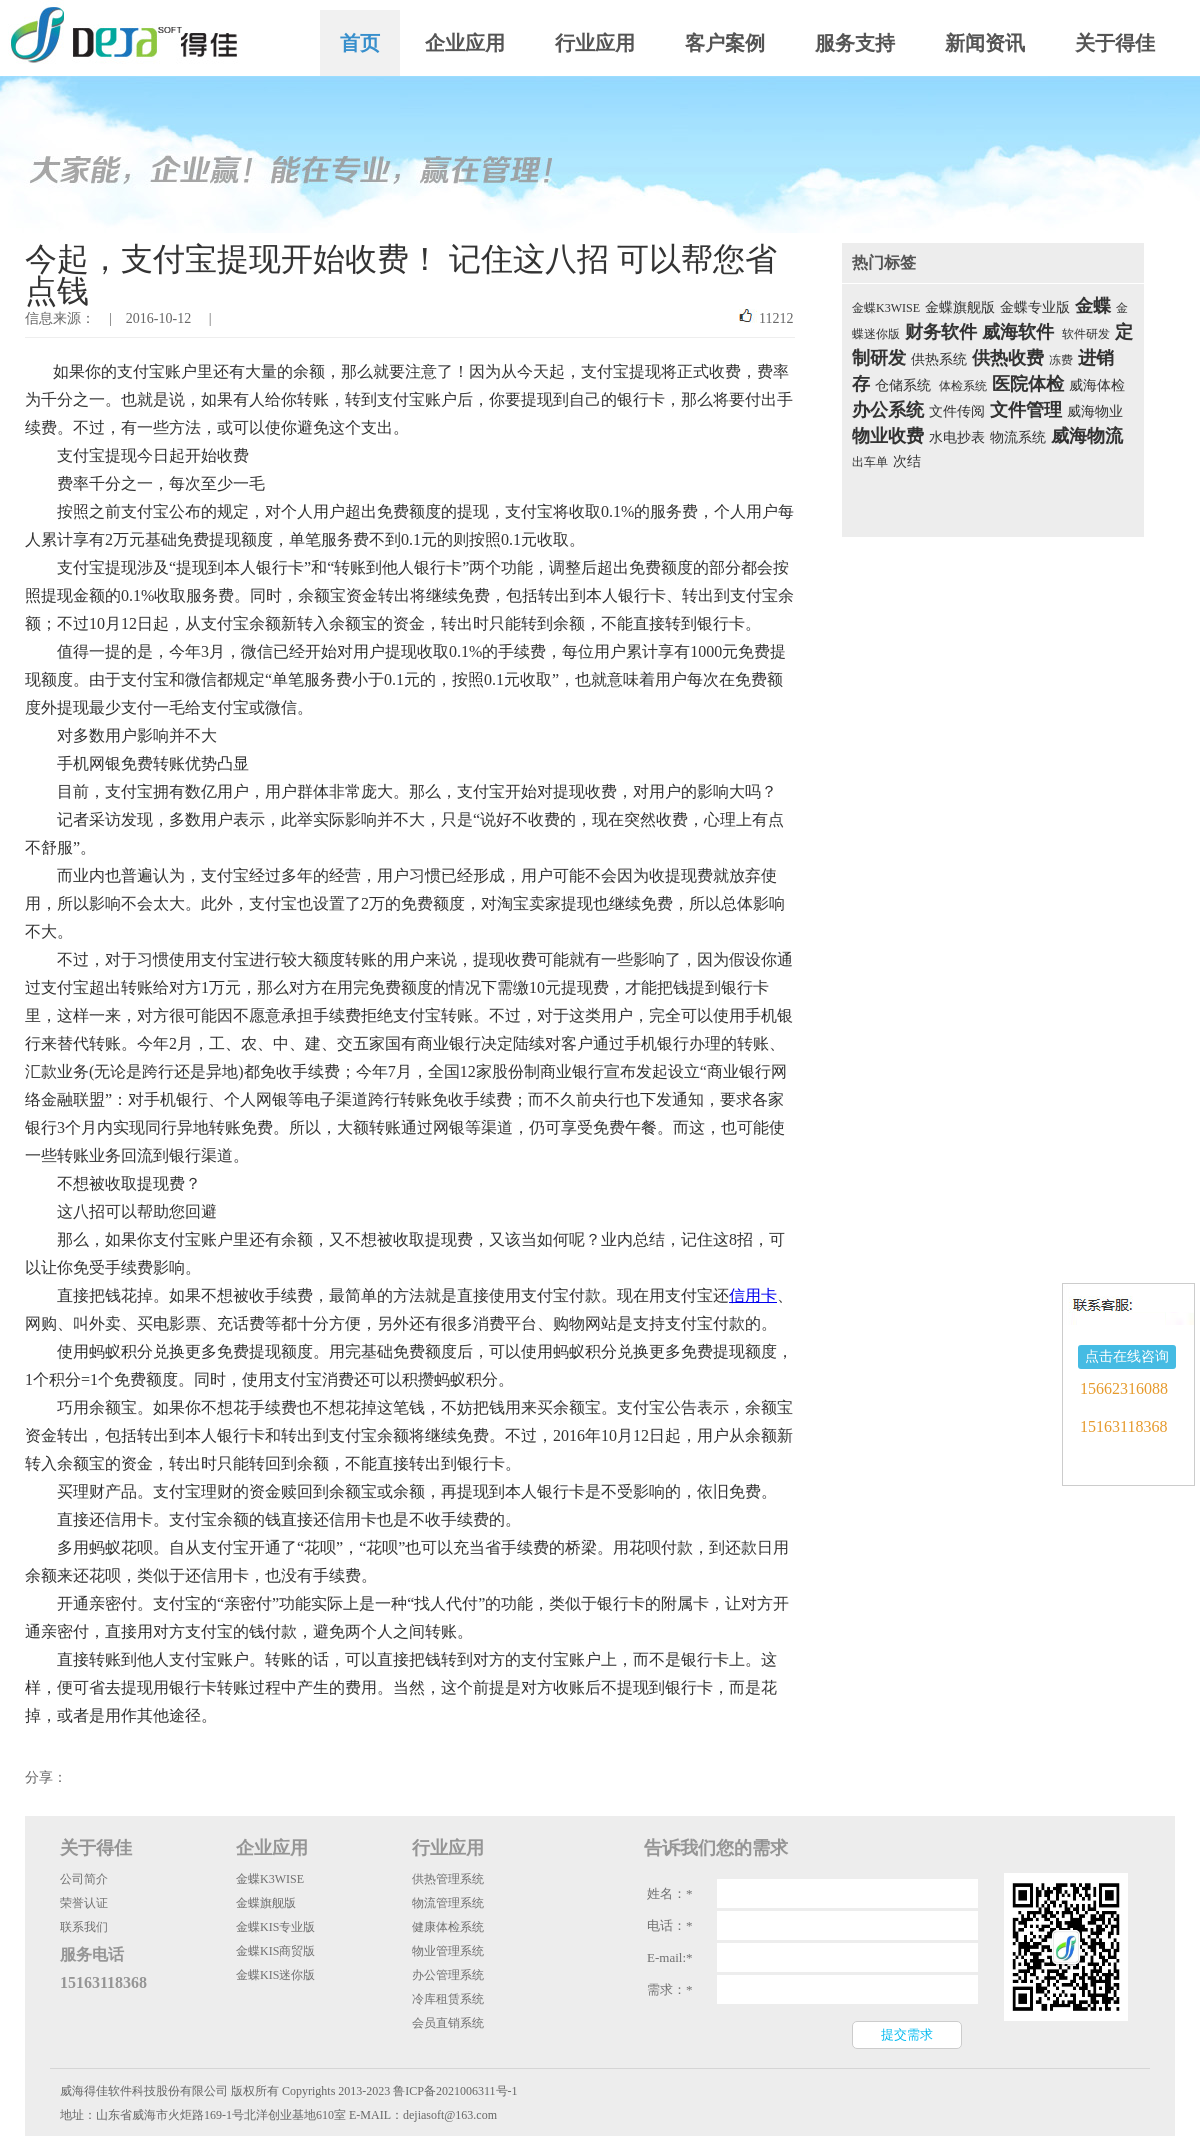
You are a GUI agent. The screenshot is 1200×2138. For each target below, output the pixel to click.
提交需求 (907, 2034)
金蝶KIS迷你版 (275, 1975)
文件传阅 (957, 411)
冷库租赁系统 (448, 1999)
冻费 (1061, 360)
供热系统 (939, 359)
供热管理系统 (448, 1879)
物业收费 (888, 436)
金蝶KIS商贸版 (275, 1951)
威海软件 (1018, 332)
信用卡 (753, 1295)
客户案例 (725, 43)
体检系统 (963, 386)
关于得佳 (1115, 43)
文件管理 (1026, 410)
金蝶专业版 (1035, 307)
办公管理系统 (448, 1975)
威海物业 (1095, 411)
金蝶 (1093, 306)
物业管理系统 (448, 1951)
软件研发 (1086, 334)
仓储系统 (903, 385)
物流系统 (1018, 437)
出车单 (870, 462)
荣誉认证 (84, 1903)
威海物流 (1087, 436)
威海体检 (1097, 385)
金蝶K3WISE (886, 308)
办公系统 (888, 410)
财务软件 (941, 332)
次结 (907, 461)
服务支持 (855, 43)
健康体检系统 (448, 1927)
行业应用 (595, 43)
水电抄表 (957, 437)
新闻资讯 (985, 43)
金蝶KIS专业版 (275, 1927)
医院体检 (1028, 384)
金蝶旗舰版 (960, 307)
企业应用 (465, 43)
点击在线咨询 (1127, 1356)
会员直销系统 (448, 2023)
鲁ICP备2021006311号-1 (455, 2091)
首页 (360, 43)
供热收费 (1008, 358)
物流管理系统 (448, 1903)
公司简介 (84, 1879)
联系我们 (84, 1927)
